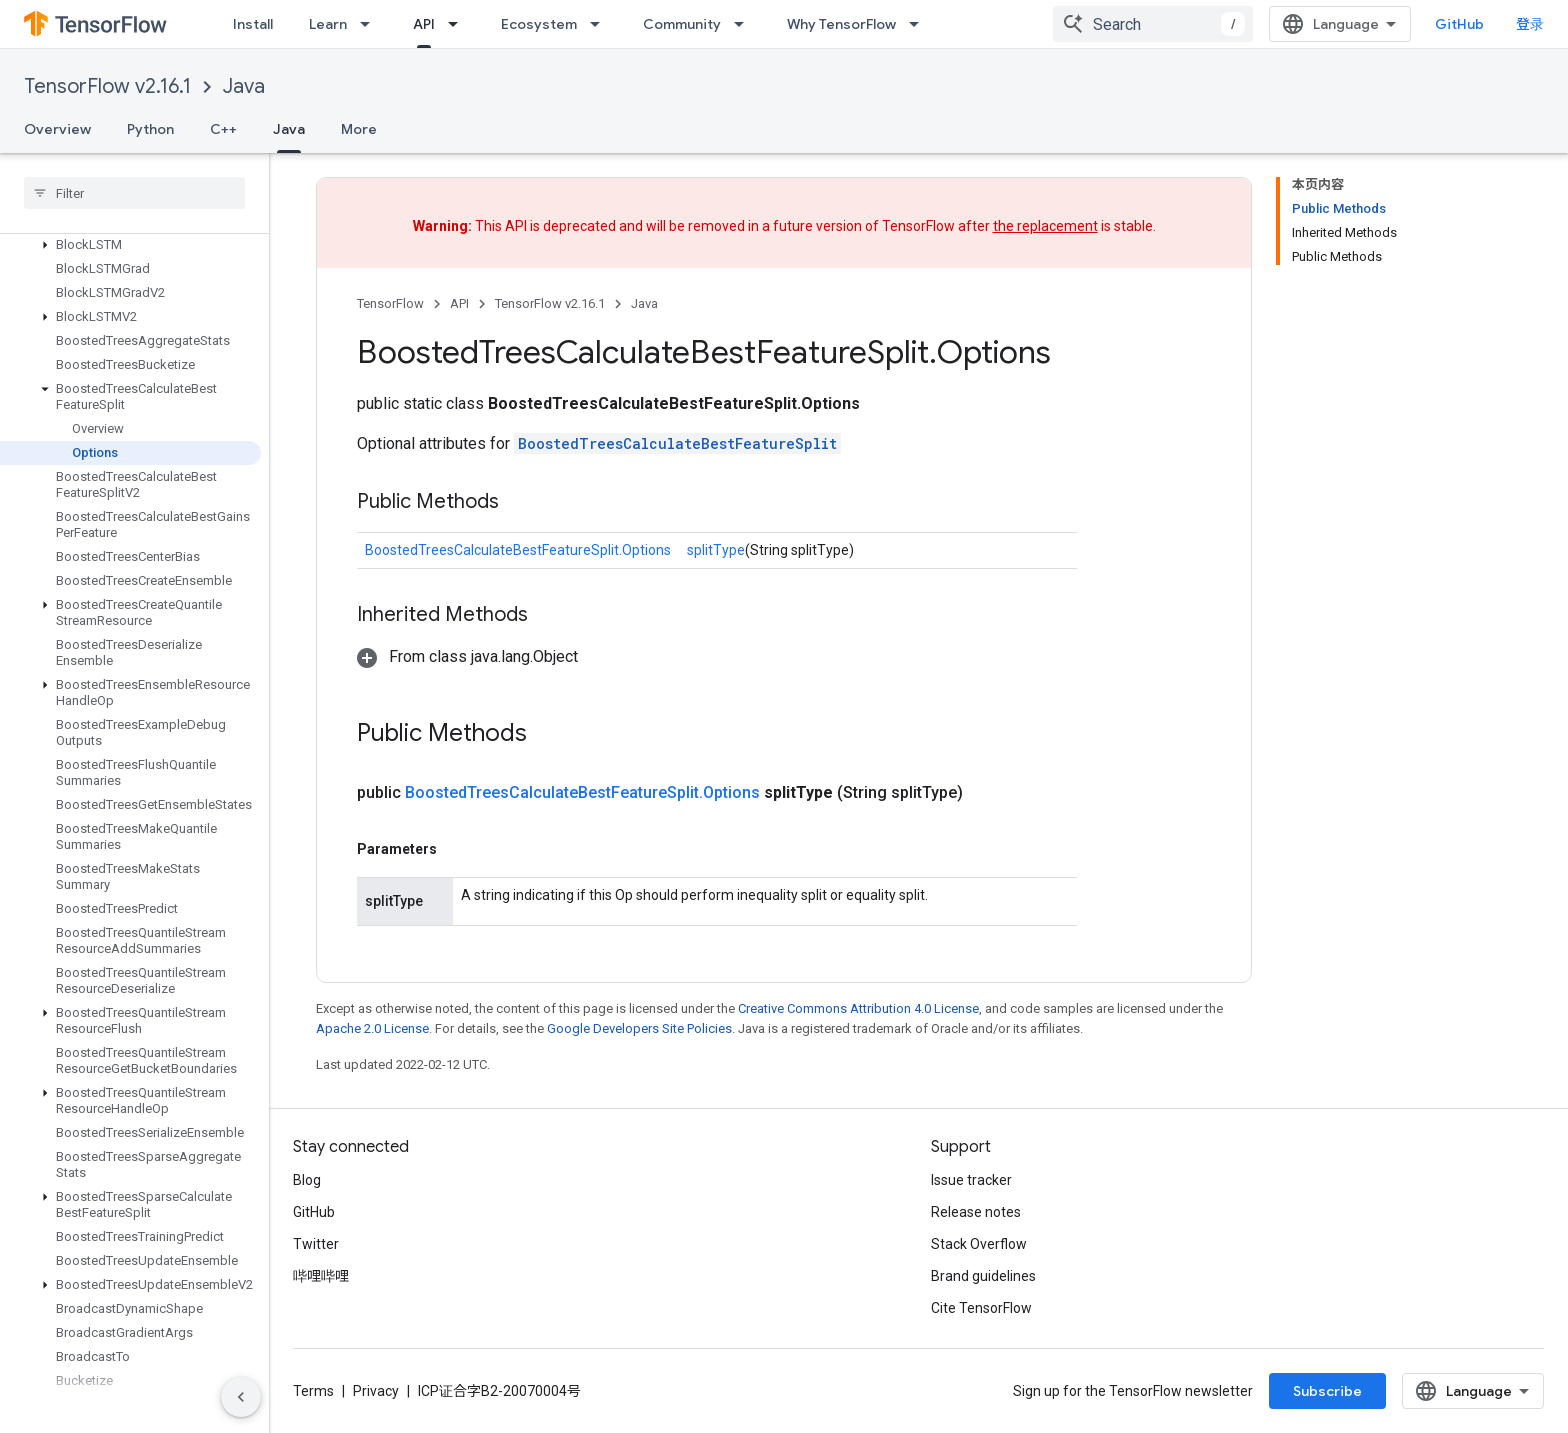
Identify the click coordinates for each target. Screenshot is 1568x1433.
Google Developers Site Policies (639, 1028)
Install (253, 24)
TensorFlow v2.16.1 (107, 86)
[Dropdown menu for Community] (745, 24)
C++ (223, 129)
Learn (328, 24)
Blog (307, 1180)
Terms (313, 1391)
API (459, 303)
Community (682, 24)
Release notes (976, 1212)
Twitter (316, 1244)
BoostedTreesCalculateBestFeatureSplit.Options (518, 550)
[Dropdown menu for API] (459, 24)
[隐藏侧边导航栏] (241, 1397)
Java (244, 86)
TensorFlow (390, 303)
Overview (57, 129)
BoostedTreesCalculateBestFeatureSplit (677, 443)
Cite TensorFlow (981, 1308)
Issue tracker (971, 1180)
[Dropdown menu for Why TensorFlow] (920, 24)
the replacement (1045, 226)
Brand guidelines (983, 1276)
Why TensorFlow (841, 24)
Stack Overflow (979, 1244)
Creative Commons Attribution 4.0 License (858, 1008)
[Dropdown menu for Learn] (371, 24)
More (359, 129)
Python (150, 129)
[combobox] (1153, 24)
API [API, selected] (424, 24)
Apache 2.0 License (372, 1028)
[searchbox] (134, 193)
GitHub (1459, 24)
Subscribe (1327, 1391)
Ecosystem (539, 24)
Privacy (376, 1391)
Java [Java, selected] (289, 129)
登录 (1530, 24)
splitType (716, 550)
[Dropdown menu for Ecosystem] (601, 24)
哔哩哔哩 (321, 1276)
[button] (130, 245)
